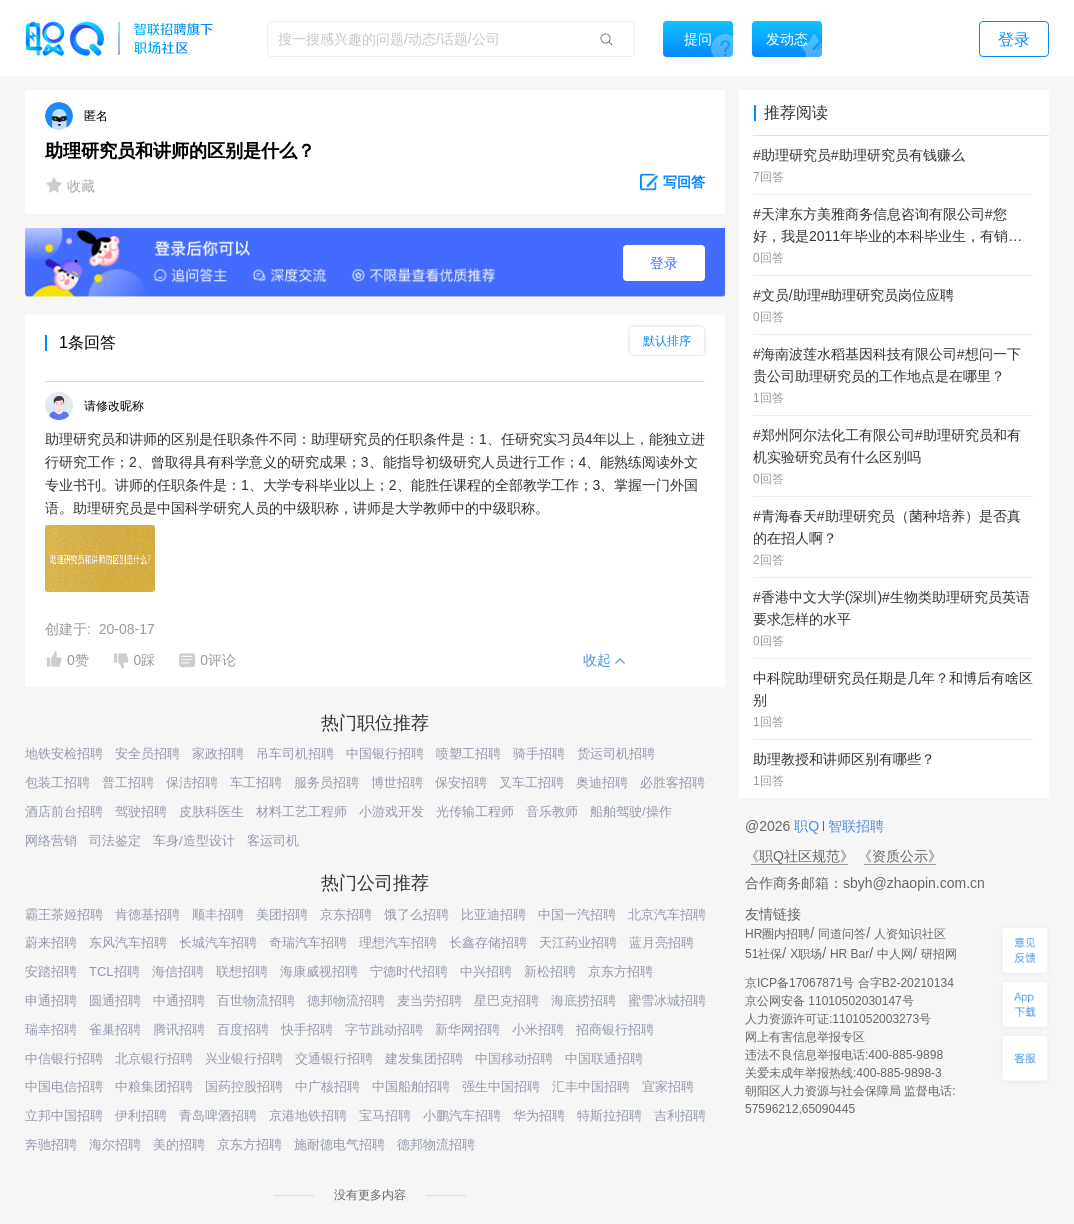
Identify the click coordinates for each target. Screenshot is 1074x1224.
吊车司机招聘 (295, 753)
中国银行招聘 (385, 753)
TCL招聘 (114, 971)
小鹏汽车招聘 (462, 1115)
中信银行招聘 (64, 1058)
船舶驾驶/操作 (631, 811)
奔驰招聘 (51, 1144)
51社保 (763, 954)
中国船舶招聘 (411, 1086)
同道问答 (842, 934)
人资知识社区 (910, 934)
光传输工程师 (475, 811)
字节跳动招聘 (384, 1029)
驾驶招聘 (141, 811)
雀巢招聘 (115, 1029)
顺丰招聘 (218, 914)
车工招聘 (256, 782)
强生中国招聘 (501, 1086)
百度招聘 (243, 1029)
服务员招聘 (326, 782)
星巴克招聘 (506, 1000)
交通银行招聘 (334, 1058)
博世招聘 (397, 782)
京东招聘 (346, 914)
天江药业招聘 (578, 942)
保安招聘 (461, 782)
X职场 (806, 954)
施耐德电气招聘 (339, 1144)
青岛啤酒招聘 (218, 1115)
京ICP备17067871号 (799, 983)
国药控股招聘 (244, 1086)
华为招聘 (539, 1115)
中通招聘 (179, 1000)
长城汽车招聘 (218, 942)
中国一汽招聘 (577, 914)
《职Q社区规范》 (799, 856)
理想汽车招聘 (398, 942)
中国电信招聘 (64, 1086)
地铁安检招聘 (64, 753)
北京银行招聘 (154, 1058)
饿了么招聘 (416, 914)
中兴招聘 (486, 971)
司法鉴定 (115, 840)
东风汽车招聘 (128, 942)
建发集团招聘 (424, 1058)
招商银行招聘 (615, 1029)
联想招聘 (242, 971)
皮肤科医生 (211, 811)
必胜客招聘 (672, 782)
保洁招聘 (192, 782)
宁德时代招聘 (409, 971)
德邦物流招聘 (346, 1000)
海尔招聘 (115, 1144)
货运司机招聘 (616, 753)
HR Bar (849, 954)
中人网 (895, 954)
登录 (664, 263)
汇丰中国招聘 (591, 1086)
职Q (808, 826)
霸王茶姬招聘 (64, 914)
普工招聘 (128, 782)
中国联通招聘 (604, 1058)
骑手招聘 (539, 753)
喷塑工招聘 (468, 753)
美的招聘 (179, 1144)
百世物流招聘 (256, 1000)
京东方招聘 (620, 971)
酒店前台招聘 (64, 811)
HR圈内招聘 (777, 934)
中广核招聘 (327, 1086)
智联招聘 (854, 826)
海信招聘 (178, 971)
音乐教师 (552, 811)
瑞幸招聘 (51, 1029)
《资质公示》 (900, 856)
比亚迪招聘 (493, 914)
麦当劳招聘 (429, 1000)
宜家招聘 (668, 1086)
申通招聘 (51, 1000)
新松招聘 (550, 971)
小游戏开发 (391, 811)
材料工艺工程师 (301, 811)
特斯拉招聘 (609, 1115)
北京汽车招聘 (667, 914)
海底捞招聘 (583, 1000)
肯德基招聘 (147, 914)
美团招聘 (282, 914)
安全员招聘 (147, 753)
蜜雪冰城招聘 (667, 1000)
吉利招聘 (680, 1115)
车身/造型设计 (194, 840)
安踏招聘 (51, 971)
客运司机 (273, 840)
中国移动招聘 (514, 1058)
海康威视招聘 (319, 971)
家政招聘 (218, 753)
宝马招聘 (385, 1115)
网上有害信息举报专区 (805, 1037)
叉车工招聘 (531, 782)
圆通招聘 (115, 1000)
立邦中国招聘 (64, 1115)
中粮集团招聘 (154, 1086)
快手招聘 (307, 1029)
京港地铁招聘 (308, 1115)
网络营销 (51, 840)
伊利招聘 (141, 1115)
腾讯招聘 (179, 1029)
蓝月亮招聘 (661, 942)
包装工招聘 (57, 782)
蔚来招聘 (51, 942)
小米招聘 (538, 1029)
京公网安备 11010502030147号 (829, 1001)
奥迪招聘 (602, 782)
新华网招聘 (467, 1029)
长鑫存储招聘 (488, 942)
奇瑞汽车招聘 (308, 942)
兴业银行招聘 (244, 1058)
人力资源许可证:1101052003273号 (838, 1019)
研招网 (939, 954)
